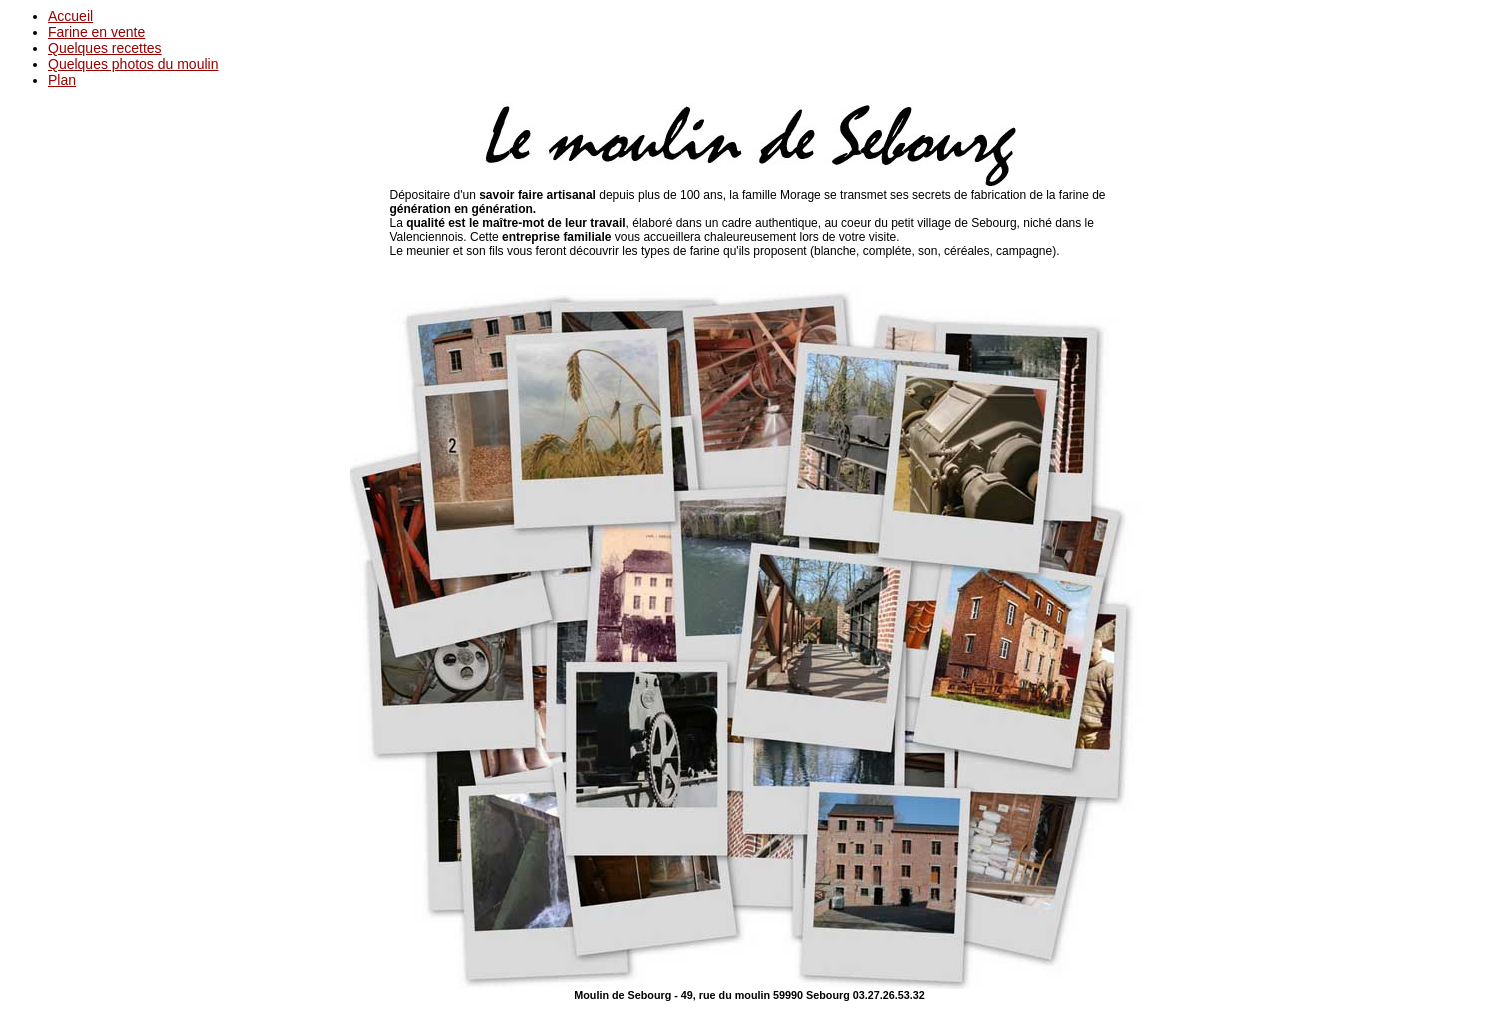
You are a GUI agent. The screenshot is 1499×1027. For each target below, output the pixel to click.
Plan (62, 80)
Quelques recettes (105, 48)
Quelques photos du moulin (133, 64)
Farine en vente (96, 32)
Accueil (70, 16)
